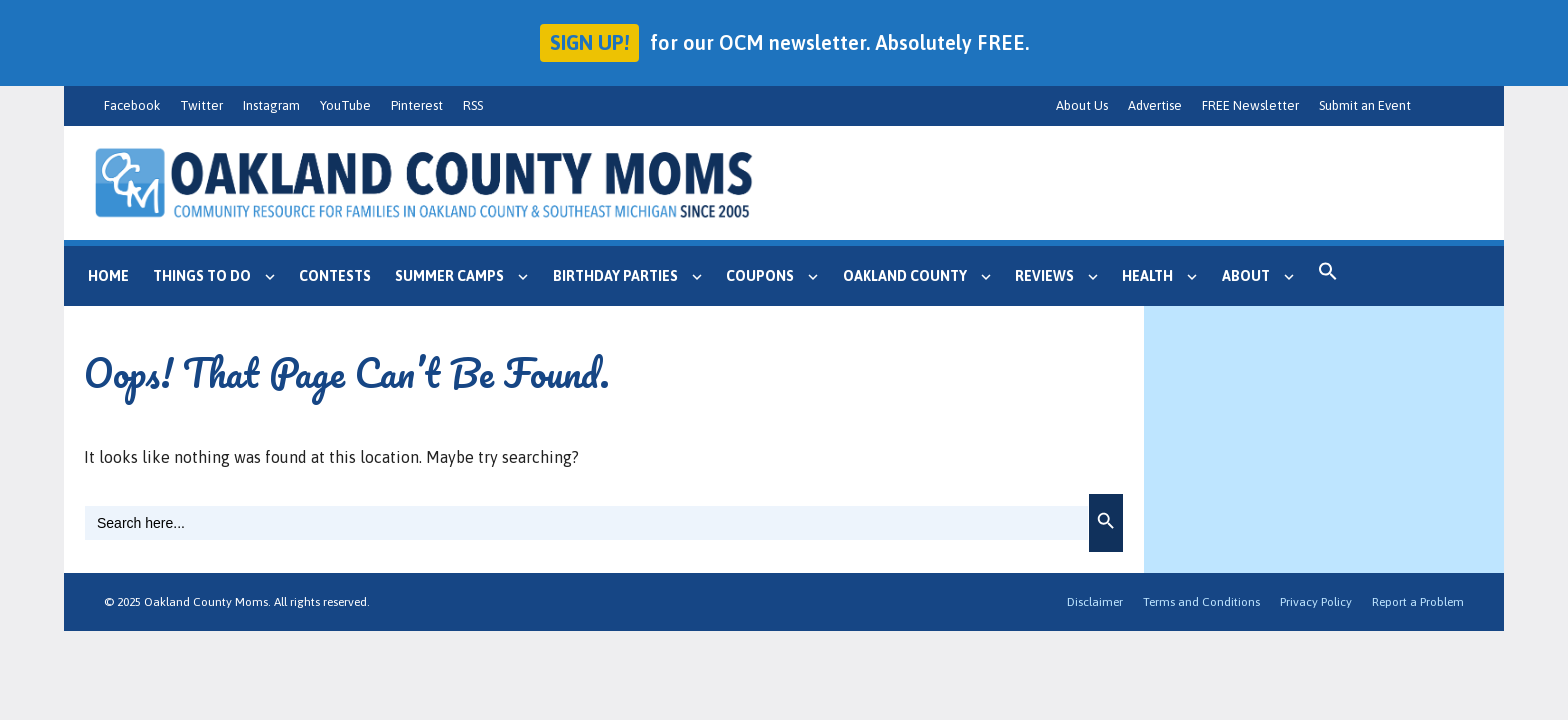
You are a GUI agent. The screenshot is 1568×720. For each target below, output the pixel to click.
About (1264, 276)
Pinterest (417, 105)
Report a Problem (1418, 602)
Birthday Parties (633, 276)
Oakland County (923, 276)
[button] (1328, 276)
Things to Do (220, 276)
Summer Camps (467, 276)
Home (108, 276)
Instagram (271, 105)
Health (1165, 276)
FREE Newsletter (1250, 105)
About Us (1082, 105)
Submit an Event (1365, 105)
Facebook (132, 105)
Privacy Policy (1316, 602)
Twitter (201, 105)
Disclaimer (1095, 602)
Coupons (778, 276)
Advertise (1155, 105)
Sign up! (589, 42)
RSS (473, 105)
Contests (335, 276)
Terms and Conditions (1201, 602)
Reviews (1062, 276)
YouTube (345, 105)
